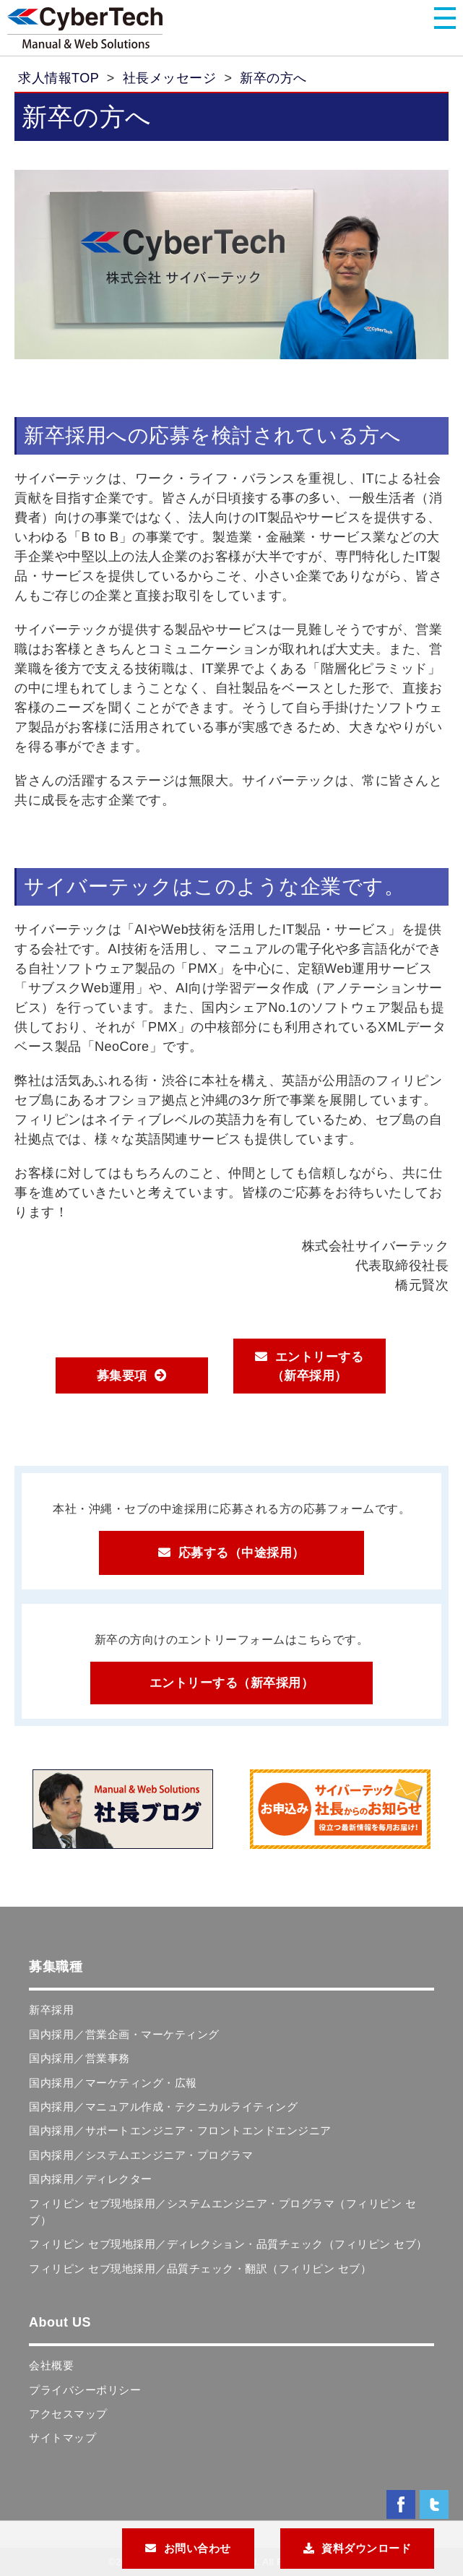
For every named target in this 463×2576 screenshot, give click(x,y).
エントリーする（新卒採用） (318, 1366)
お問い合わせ (197, 2548)
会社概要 (51, 2365)
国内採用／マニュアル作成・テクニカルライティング (163, 2106)
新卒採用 (51, 2010)
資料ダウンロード (366, 2548)
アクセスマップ (68, 2414)
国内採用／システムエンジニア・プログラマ (141, 2155)
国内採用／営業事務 (79, 2058)
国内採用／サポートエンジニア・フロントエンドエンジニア (180, 2130)
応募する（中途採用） (241, 1553)
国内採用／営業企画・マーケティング (124, 2034)
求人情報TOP (58, 78)
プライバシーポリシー (85, 2390)
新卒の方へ (273, 78)
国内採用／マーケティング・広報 (113, 2083)
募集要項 (122, 1376)
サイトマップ (62, 2437)
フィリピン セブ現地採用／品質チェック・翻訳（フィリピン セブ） (200, 2268)
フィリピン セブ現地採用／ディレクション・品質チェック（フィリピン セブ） (228, 2244)
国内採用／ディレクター (90, 2179)
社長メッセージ (170, 78)
